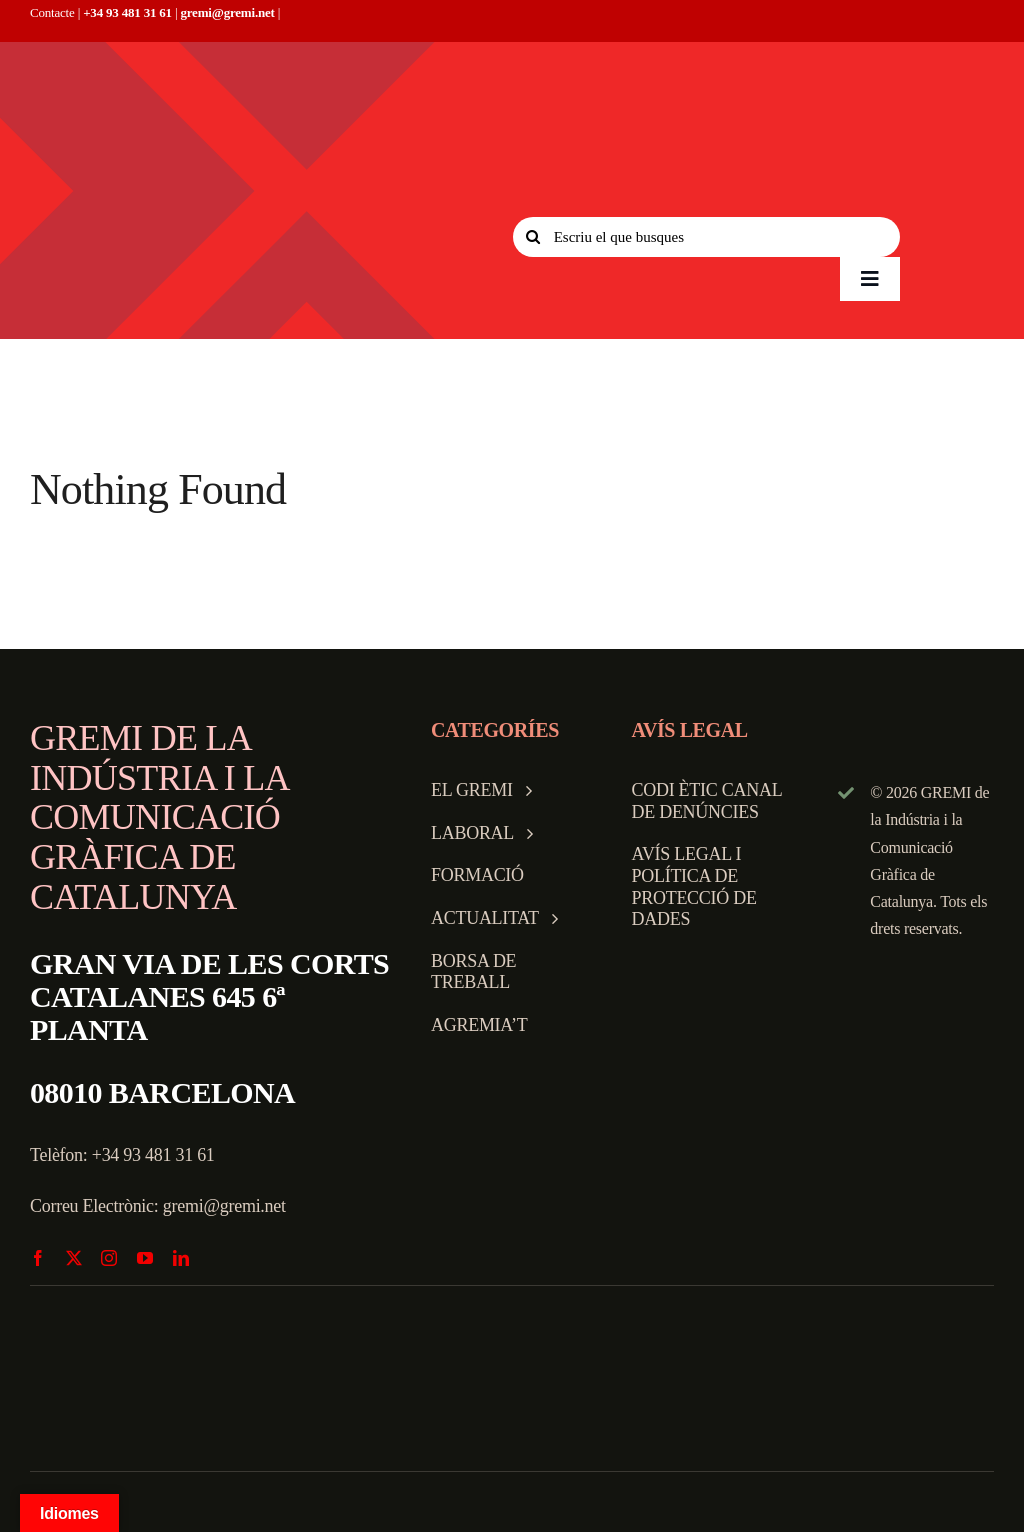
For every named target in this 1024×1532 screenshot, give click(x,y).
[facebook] (38, 1258)
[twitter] (74, 1258)
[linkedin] (181, 1258)
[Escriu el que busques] (706, 237)
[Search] (533, 237)
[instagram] (109, 1258)
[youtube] (145, 1258)
